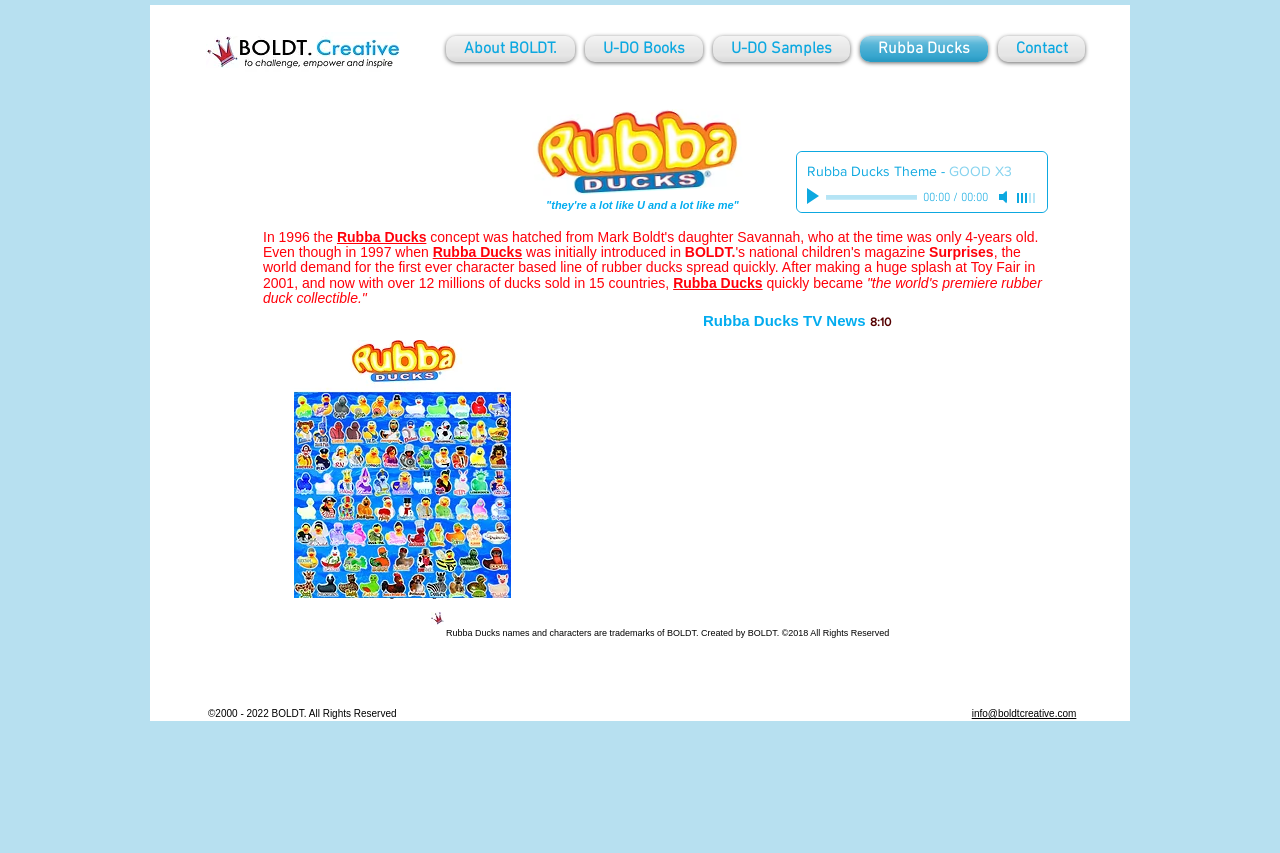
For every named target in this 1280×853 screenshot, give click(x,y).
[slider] (1027, 198)
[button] (402, 469)
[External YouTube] (798, 474)
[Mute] (1005, 197)
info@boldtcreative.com (1024, 713)
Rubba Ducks (477, 252)
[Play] (815, 197)
